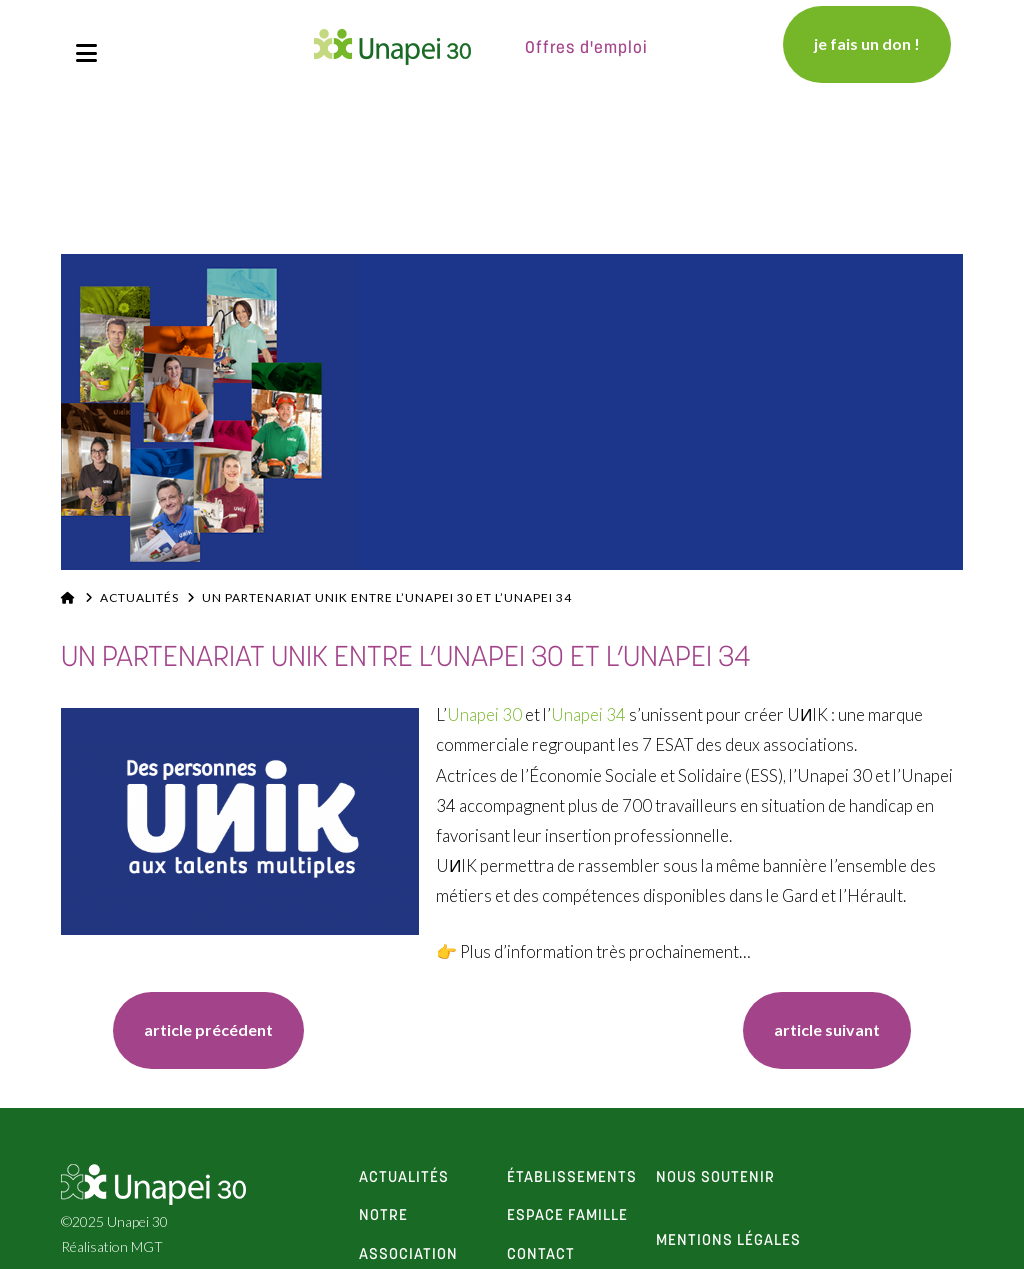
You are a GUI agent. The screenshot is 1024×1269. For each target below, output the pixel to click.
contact (541, 1255)
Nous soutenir (715, 1178)
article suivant (827, 1029)
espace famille (567, 1216)
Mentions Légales (728, 1241)
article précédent (208, 1029)
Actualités (139, 597)
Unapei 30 (484, 714)
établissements (572, 1178)
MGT (147, 1246)
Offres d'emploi (586, 48)
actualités (404, 1178)
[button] (86, 53)
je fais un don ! (867, 43)
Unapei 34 (588, 714)
